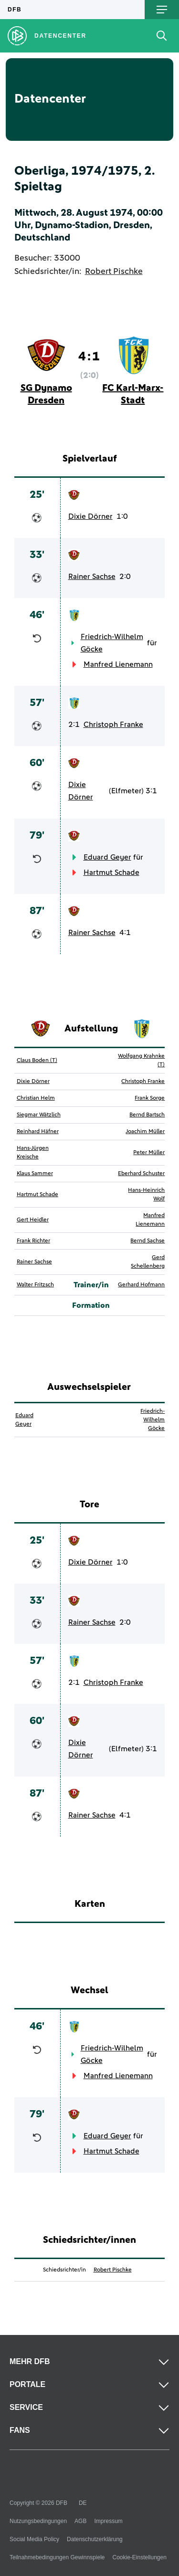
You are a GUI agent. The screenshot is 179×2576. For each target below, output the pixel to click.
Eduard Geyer (107, 857)
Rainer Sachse (92, 576)
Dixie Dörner (90, 516)
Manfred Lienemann (118, 664)
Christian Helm (36, 1098)
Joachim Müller (145, 1132)
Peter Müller (149, 1153)
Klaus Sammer (35, 1174)
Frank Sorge (150, 1098)
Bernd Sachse (147, 1241)
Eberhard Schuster (141, 1174)
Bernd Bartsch (147, 1115)
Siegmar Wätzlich (39, 1115)
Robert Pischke (114, 271)
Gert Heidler (33, 1220)
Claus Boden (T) (37, 1060)
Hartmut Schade (111, 872)
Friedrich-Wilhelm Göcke (112, 643)
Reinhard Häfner (38, 1132)
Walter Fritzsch (35, 1285)
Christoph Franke (113, 724)
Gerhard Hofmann (141, 1285)
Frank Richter (33, 1241)
